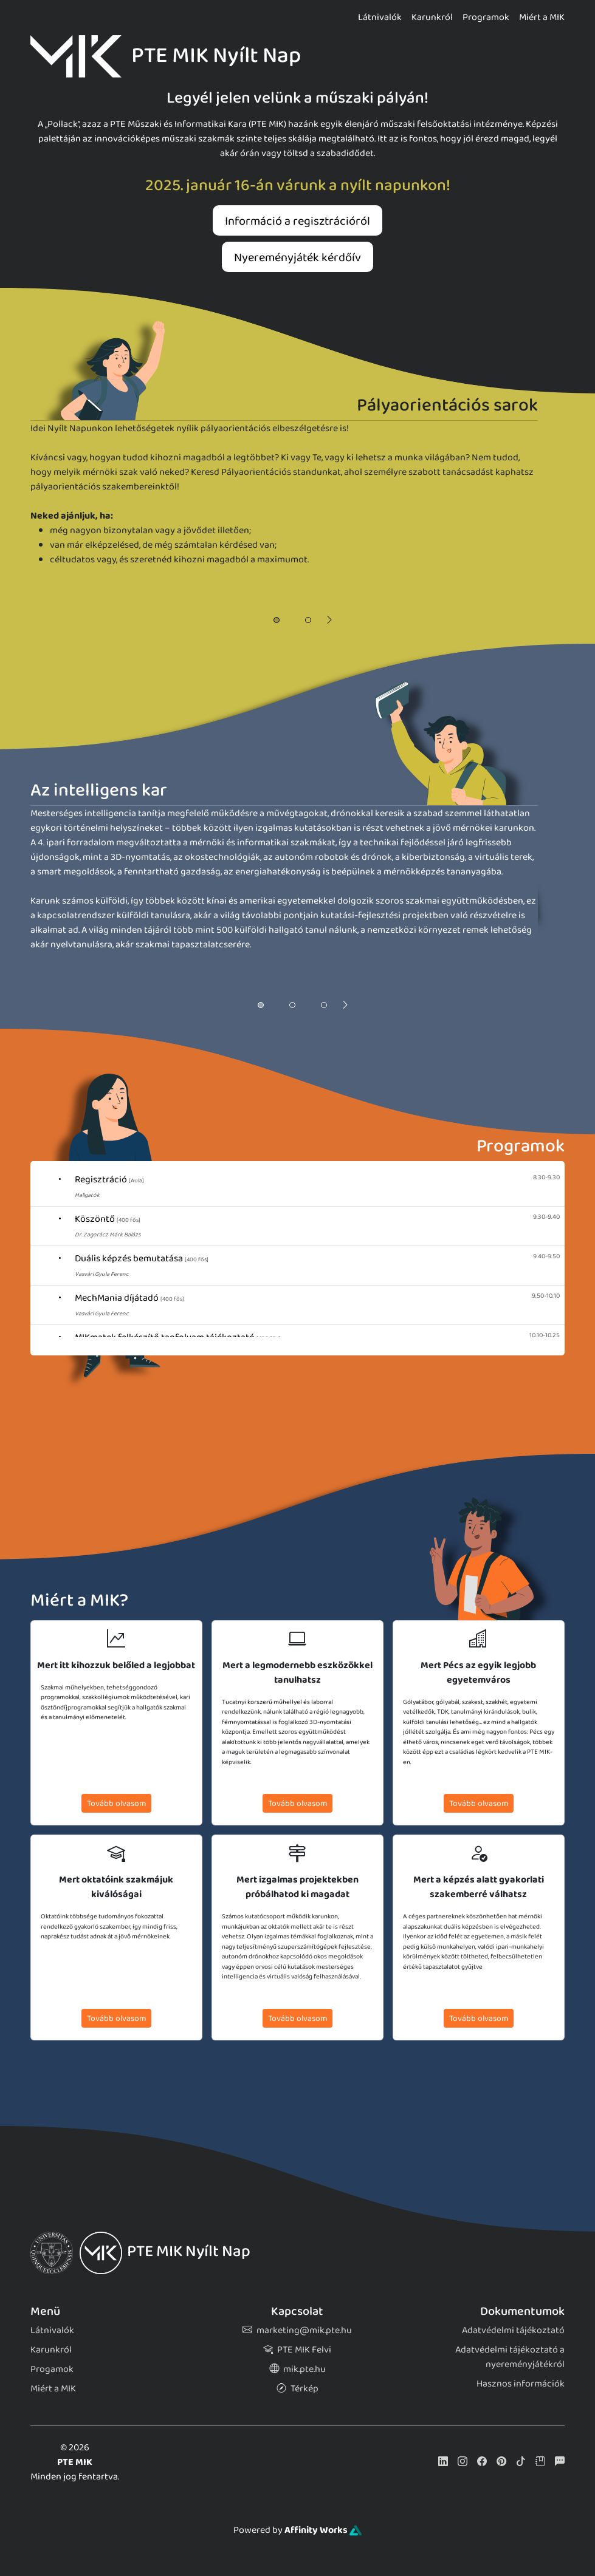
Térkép (297, 2388)
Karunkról (432, 17)
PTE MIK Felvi (297, 2349)
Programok (486, 17)
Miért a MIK (542, 17)
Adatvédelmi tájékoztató (513, 2330)
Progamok (52, 2369)
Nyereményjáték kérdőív (297, 257)
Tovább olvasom (116, 1803)
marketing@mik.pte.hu (297, 2330)
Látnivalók (380, 17)
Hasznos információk (520, 2383)
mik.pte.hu (297, 2369)
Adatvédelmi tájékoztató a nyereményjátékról (510, 2356)
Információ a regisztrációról (297, 220)
